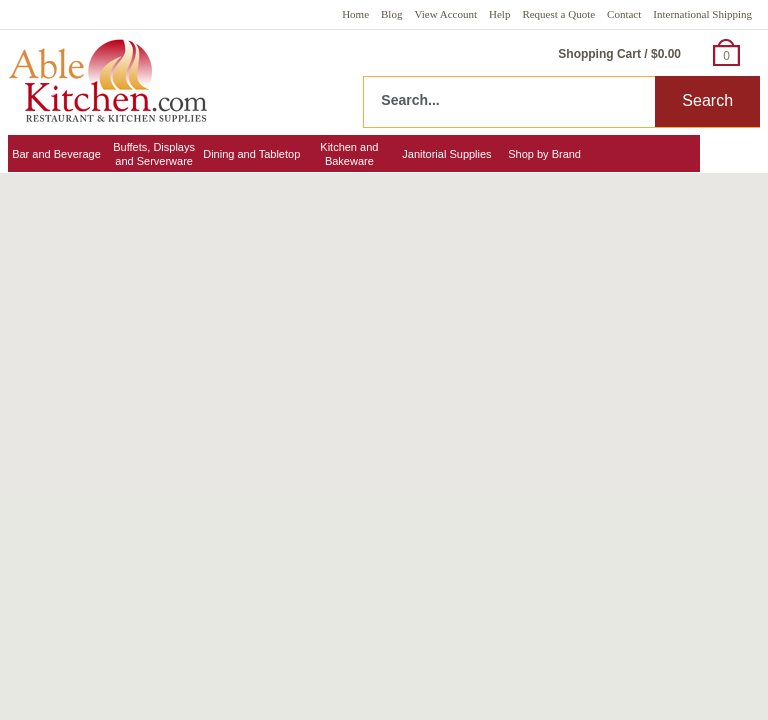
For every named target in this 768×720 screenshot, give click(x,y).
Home (355, 14)
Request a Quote (558, 14)
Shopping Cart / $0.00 (619, 54)
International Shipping (702, 14)
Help (499, 14)
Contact (624, 14)
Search (707, 100)
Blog (391, 14)
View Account (445, 14)
